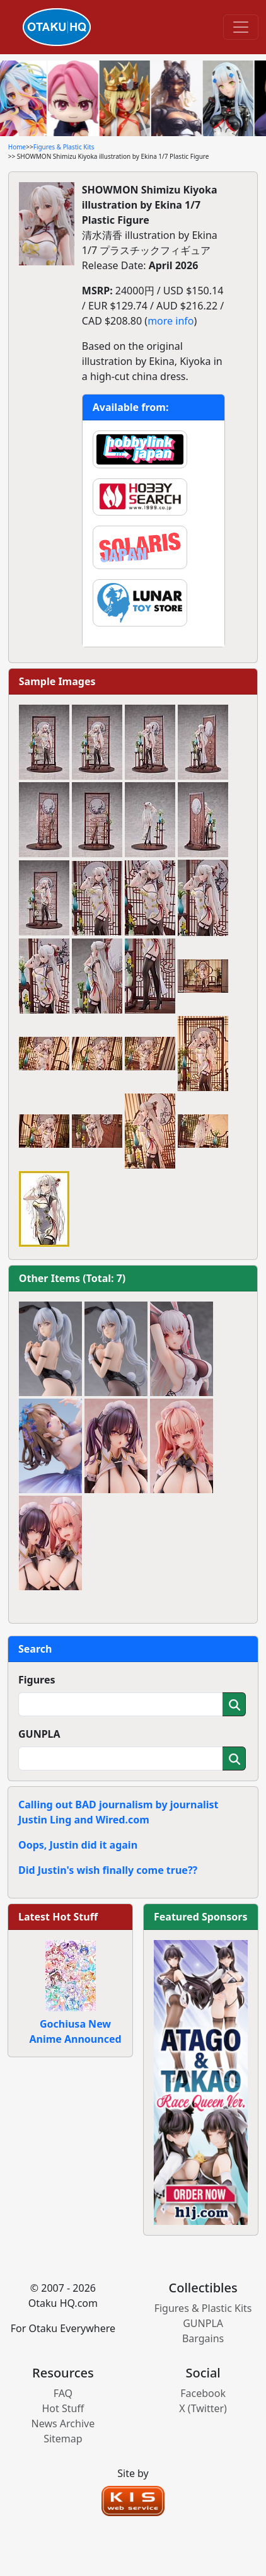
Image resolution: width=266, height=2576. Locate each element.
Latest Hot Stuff (58, 1917)
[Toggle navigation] (240, 27)
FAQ (63, 2393)
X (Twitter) (203, 2408)
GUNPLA (39, 1734)
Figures (36, 1680)
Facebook (203, 2393)
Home (17, 146)
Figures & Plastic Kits (64, 146)
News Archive (63, 2423)
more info (170, 321)
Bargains (203, 2338)
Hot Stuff (63, 2408)
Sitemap (63, 2439)
